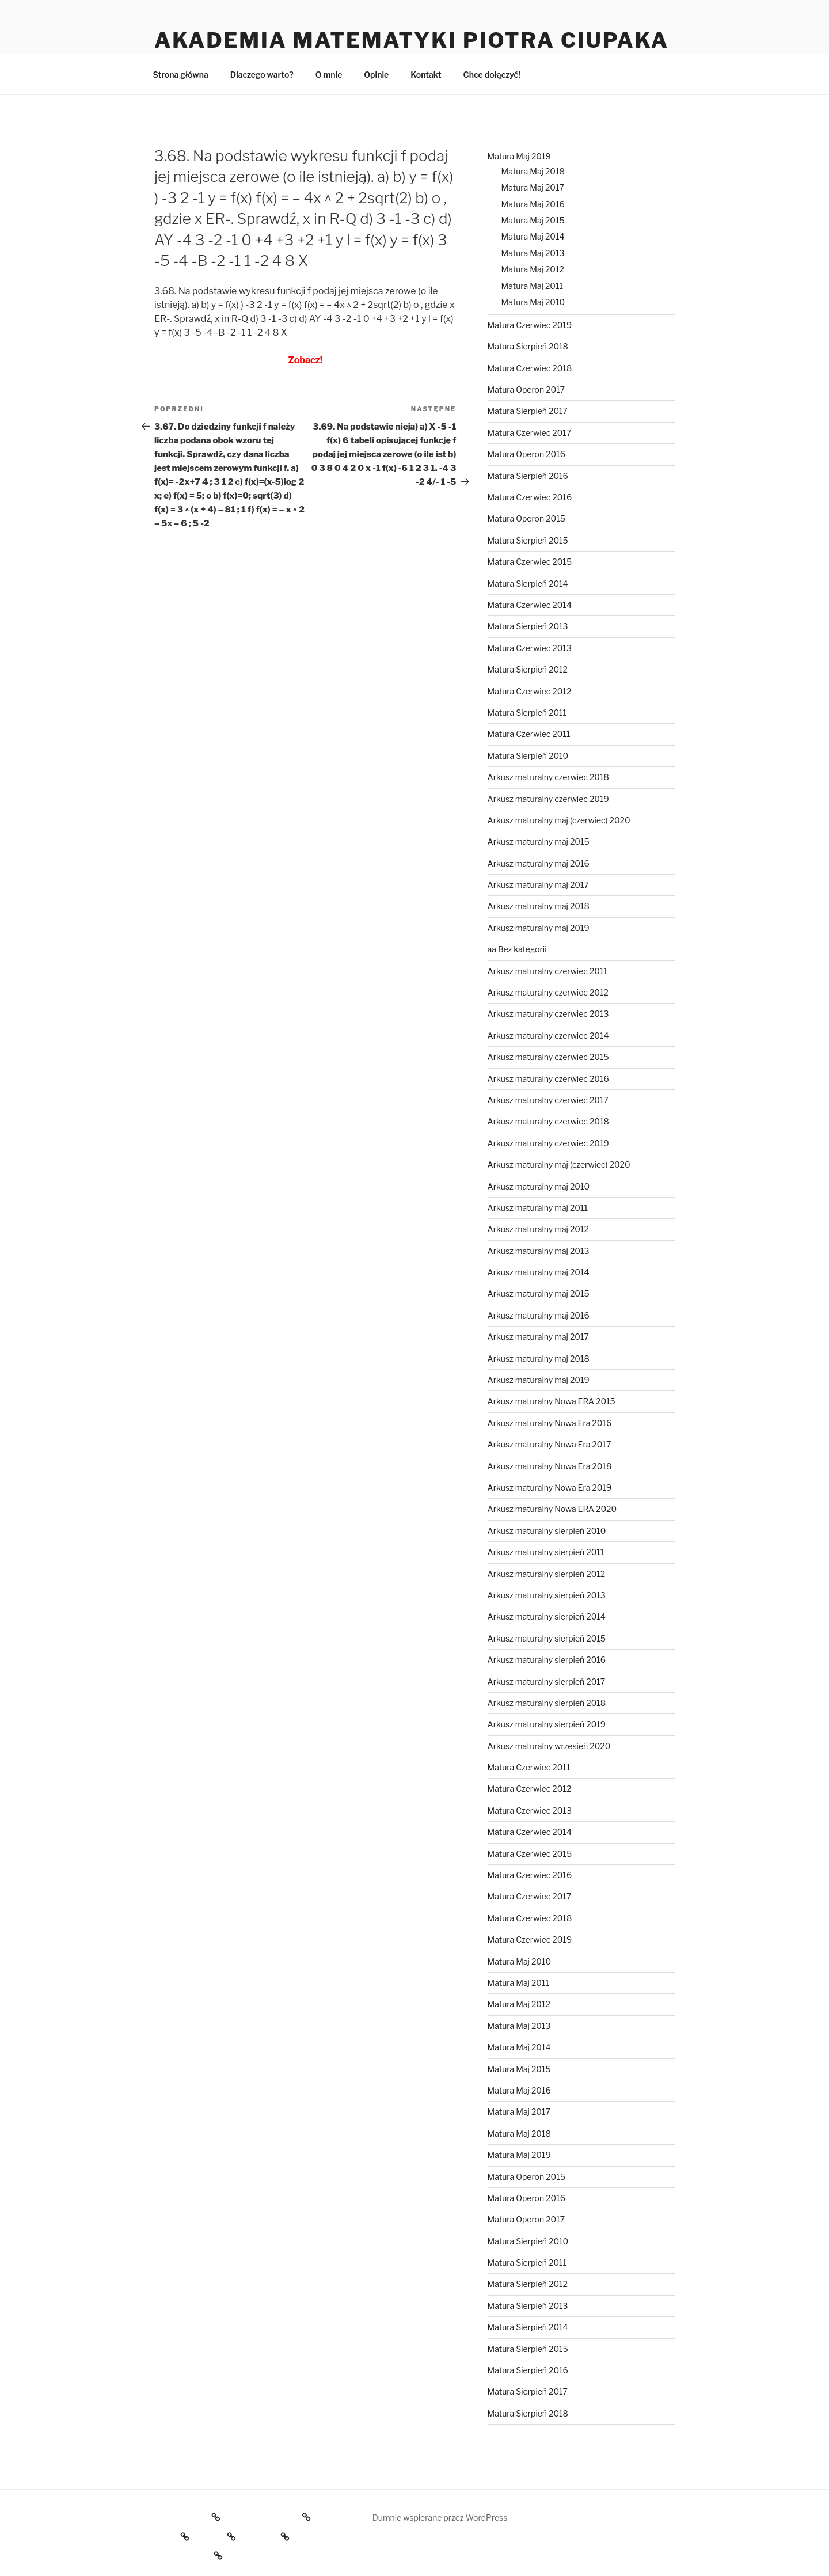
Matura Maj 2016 (533, 204)
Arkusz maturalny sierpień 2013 (547, 1595)
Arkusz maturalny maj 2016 (539, 863)
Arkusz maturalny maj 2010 (539, 1186)
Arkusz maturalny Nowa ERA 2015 (551, 1401)
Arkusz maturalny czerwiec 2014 (548, 1035)
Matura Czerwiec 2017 (530, 433)
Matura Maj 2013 (533, 253)
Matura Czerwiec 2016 (530, 497)
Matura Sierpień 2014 (528, 583)
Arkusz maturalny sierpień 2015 (547, 1638)
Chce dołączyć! (491, 74)
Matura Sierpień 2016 (528, 476)
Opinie (376, 74)
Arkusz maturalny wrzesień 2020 (549, 1746)
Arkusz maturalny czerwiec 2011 (547, 971)
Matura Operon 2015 (526, 518)
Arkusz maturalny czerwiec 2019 (548, 799)
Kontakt (425, 74)
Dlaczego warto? (262, 74)
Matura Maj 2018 (533, 171)
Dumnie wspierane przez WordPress (440, 2517)
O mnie (329, 74)
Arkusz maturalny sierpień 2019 (547, 1724)
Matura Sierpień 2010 (528, 756)
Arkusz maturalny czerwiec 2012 (548, 992)
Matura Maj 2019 (519, 156)
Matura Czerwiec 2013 (530, 648)
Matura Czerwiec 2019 (530, 325)
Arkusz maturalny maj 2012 (538, 1229)
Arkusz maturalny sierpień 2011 (546, 1552)
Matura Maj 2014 (533, 236)
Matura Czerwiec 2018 (530, 368)
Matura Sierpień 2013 (528, 626)
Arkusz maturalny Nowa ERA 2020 (552, 1509)
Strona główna (180, 74)
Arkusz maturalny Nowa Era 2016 (550, 1423)
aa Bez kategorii (517, 949)
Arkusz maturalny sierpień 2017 (547, 1681)
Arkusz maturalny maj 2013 (539, 1251)
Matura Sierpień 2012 (528, 669)
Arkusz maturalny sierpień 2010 (547, 1531)
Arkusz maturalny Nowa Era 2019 (550, 1487)
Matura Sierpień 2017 (528, 411)
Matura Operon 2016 (526, 454)
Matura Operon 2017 (526, 389)
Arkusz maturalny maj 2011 (538, 1208)
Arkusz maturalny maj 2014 (539, 1272)
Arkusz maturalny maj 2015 (539, 841)
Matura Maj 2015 (533, 220)
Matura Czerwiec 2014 (530, 605)
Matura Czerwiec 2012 (530, 691)
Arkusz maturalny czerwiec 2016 (548, 1079)
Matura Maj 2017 (532, 187)
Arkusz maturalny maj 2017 (538, 885)
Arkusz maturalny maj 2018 (539, 906)
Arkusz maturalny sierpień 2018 (547, 1703)
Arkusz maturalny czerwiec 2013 (548, 1014)
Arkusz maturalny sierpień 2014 (547, 1616)
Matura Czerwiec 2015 (530, 562)
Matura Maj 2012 (532, 269)
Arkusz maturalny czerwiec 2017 (548, 1100)
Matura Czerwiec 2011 (529, 734)
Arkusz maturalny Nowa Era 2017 (549, 1444)
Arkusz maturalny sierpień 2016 (547, 1660)
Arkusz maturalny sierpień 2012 (547, 1574)
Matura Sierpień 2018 (528, 346)
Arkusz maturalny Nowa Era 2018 (550, 1466)
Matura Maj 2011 (532, 286)
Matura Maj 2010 (533, 302)
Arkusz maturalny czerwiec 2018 (548, 777)
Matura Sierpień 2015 (528, 540)
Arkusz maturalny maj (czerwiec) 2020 (559, 820)
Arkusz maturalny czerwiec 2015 (548, 1057)
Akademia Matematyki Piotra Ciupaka (411, 40)
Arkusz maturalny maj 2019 (539, 928)
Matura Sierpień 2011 (527, 712)
